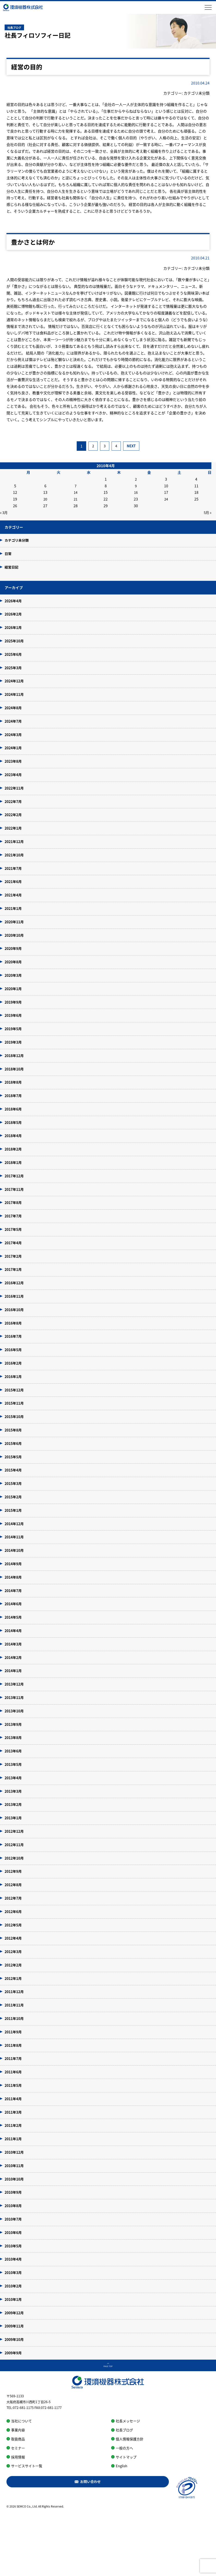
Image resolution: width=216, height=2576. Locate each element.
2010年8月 (14, 2263)
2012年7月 (14, 1945)
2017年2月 (14, 1280)
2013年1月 (14, 1861)
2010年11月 (15, 2221)
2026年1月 (14, 630)
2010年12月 (15, 2207)
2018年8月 (14, 1100)
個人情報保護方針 (130, 2501)
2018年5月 (14, 1142)
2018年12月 (15, 1073)
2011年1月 (14, 2193)
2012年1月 (14, 2028)
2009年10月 (15, 2401)
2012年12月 (15, 1875)
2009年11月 (15, 2387)
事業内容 (18, 2492)
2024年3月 (14, 741)
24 (166, 499)
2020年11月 (15, 934)
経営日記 (12, 568)
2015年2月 (14, 1529)
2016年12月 (15, 1308)
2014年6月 (14, 1640)
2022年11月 (15, 796)
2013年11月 (15, 1737)
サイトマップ (127, 2519)
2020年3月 (14, 990)
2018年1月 (14, 1183)
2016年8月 (14, 1350)
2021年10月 (15, 865)
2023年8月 (14, 768)
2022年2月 (14, 824)
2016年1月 (14, 1405)
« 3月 (4, 512)
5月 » (207, 512)
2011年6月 (14, 2124)
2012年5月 (14, 1972)
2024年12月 (15, 685)
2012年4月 (14, 1986)
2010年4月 (14, 2318)
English (122, 2528)
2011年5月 (14, 2138)
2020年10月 (15, 948)
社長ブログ (125, 2492)
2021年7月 (14, 879)
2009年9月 (14, 2415)
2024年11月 (15, 699)
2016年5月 (14, 1377)
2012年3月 (14, 2000)
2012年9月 (14, 1917)
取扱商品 (18, 2501)
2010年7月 (14, 2277)
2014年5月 (14, 1654)
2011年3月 (14, 2166)
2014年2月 (14, 1696)
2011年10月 (15, 2069)
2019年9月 (14, 1017)
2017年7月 (14, 1239)
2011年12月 (15, 2041)
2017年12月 (15, 1197)
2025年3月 (14, 672)
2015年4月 (14, 1502)
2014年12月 (15, 1557)
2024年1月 (14, 754)
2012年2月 (14, 2014)
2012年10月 (15, 1903)
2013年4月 (14, 1820)
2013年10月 (15, 1751)
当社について (22, 2483)
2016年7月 (14, 1363)
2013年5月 (14, 1806)
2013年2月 (14, 1848)
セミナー (18, 2510)
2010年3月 (14, 2332)
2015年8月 (14, 1460)
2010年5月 (14, 2304)
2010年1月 (14, 2360)
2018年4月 (14, 1156)
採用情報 (18, 2519)
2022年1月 (14, 837)
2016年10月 (15, 1336)
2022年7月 (14, 810)
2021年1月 (14, 921)
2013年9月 (14, 1765)
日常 (8, 554)
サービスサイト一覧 (27, 2528)
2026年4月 (14, 602)
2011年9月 (14, 2083)
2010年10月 (15, 2235)
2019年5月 (14, 1045)
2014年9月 (14, 1599)
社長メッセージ (129, 2483)
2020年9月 (14, 962)
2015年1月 (14, 1543)
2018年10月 (15, 1087)
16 (136, 492)
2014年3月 (14, 1682)
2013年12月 (15, 1723)
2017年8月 (14, 1225)
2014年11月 (15, 1571)
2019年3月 (14, 1059)
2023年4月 (14, 782)
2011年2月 (14, 2180)
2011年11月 (15, 2055)
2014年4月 (14, 1668)
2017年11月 (15, 1211)
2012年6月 (14, 1958)
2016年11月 (15, 1322)
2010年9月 (14, 2249)
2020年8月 (14, 976)
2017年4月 (14, 1266)
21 (75, 499)
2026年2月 (14, 616)
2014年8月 (14, 1612)
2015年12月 (15, 1419)
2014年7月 (14, 1626)
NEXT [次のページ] (131, 446)
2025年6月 (14, 658)
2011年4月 (14, 2152)
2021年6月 (14, 893)
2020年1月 (14, 1004)
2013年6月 (14, 1792)
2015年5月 (14, 1488)
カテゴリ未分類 (17, 540)
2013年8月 (14, 1778)
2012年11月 (15, 1889)
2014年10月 (15, 1585)
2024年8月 (14, 713)
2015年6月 (14, 1474)
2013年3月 (14, 1834)
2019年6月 (14, 1031)
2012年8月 (14, 1931)
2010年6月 (14, 2290)
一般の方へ (125, 2510)
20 (45, 499)
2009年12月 (15, 2374)
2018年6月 (14, 1128)
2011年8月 (14, 2097)
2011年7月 (14, 2110)
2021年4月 (14, 907)
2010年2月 (14, 2346)
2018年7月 (14, 1114)
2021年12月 (15, 851)
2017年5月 (14, 1253)
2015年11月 (15, 1432)
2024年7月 (14, 727)
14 (75, 492)
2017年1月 (14, 1294)
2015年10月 (15, 1446)
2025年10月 (15, 644)
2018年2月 (14, 1170)
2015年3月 (14, 1515)
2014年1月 (14, 1709)
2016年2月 (14, 1391)
